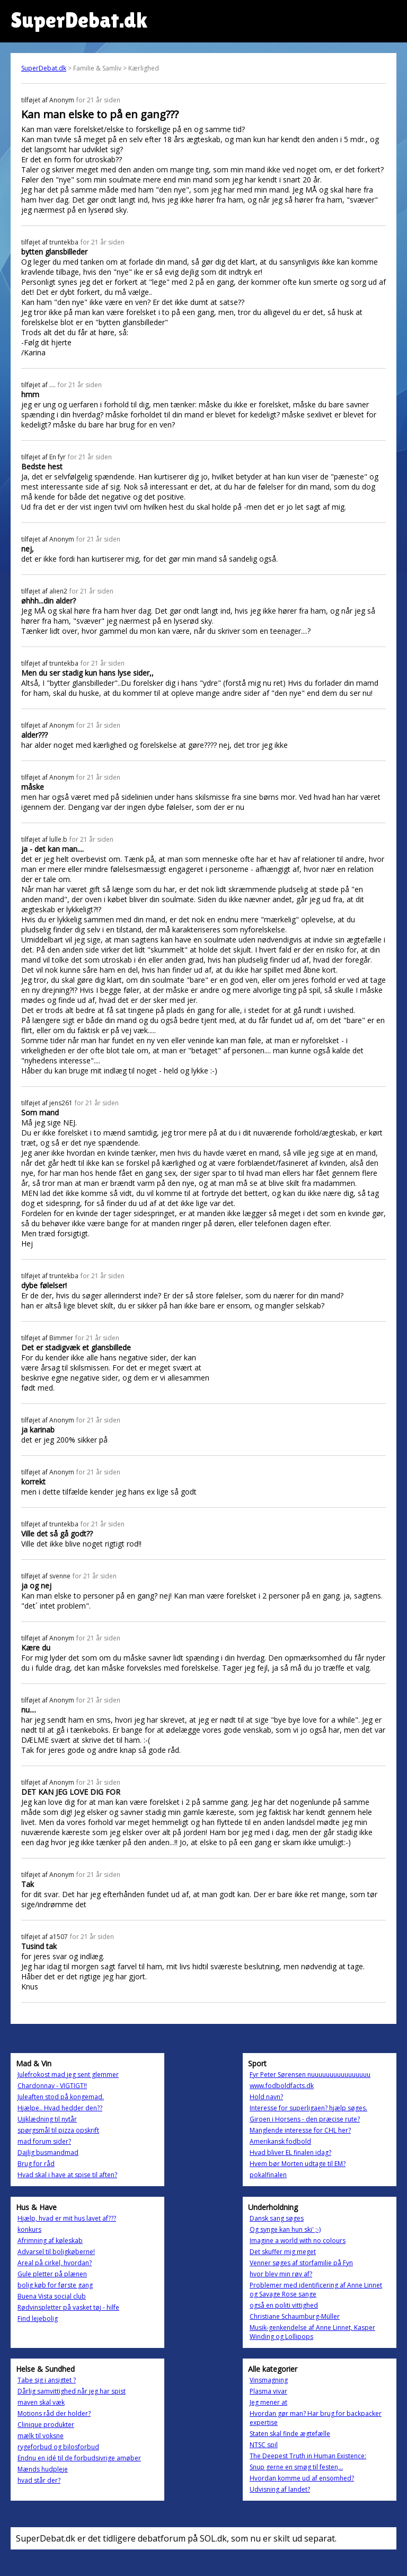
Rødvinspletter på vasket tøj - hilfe (68, 2307)
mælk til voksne (40, 2435)
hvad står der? (38, 2480)
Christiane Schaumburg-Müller (295, 2316)
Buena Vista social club (51, 2296)
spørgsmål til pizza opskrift (58, 2130)
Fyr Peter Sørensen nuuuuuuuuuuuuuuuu (310, 2074)
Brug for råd (36, 2163)
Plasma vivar (268, 2391)
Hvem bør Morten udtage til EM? (298, 2163)
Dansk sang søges (277, 2218)
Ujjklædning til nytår (47, 2119)
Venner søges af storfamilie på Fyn (301, 2262)
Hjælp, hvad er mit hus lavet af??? (66, 2218)
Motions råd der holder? (54, 2413)
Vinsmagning (269, 2380)
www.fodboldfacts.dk (282, 2085)
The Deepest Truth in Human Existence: (308, 2455)
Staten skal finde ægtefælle (290, 2433)
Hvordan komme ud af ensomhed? (302, 2478)
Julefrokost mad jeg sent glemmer (68, 2074)
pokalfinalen (268, 2174)
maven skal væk (41, 2402)
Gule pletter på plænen (52, 2273)
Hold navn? (266, 2096)
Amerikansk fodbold (280, 2141)
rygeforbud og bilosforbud (58, 2446)
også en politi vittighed (284, 2305)
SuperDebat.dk (43, 68)
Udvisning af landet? (280, 2489)
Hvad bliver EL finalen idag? (290, 2152)
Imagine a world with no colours (298, 2240)
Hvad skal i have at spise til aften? (67, 2174)
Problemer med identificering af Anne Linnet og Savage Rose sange (316, 2290)
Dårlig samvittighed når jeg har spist (71, 2391)
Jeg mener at (268, 2402)
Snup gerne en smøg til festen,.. (296, 2467)
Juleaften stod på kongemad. (60, 2096)
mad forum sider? (44, 2141)
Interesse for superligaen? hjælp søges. (308, 2107)
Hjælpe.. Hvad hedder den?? (59, 2107)
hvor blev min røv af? (281, 2273)
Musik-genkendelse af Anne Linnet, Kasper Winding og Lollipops (312, 2332)
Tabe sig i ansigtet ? (46, 2380)
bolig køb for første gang (55, 2285)
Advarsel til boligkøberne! (56, 2251)
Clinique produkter (45, 2424)
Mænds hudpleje (42, 2469)
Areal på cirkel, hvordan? (54, 2262)
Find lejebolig (37, 2318)
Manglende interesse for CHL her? (300, 2130)
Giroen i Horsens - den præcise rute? (305, 2119)
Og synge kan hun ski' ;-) (285, 2229)
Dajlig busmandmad (47, 2152)
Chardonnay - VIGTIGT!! (52, 2085)
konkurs (29, 2229)
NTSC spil (264, 2444)
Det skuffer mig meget (283, 2251)
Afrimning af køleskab (50, 2240)
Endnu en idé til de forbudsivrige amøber (79, 2458)
